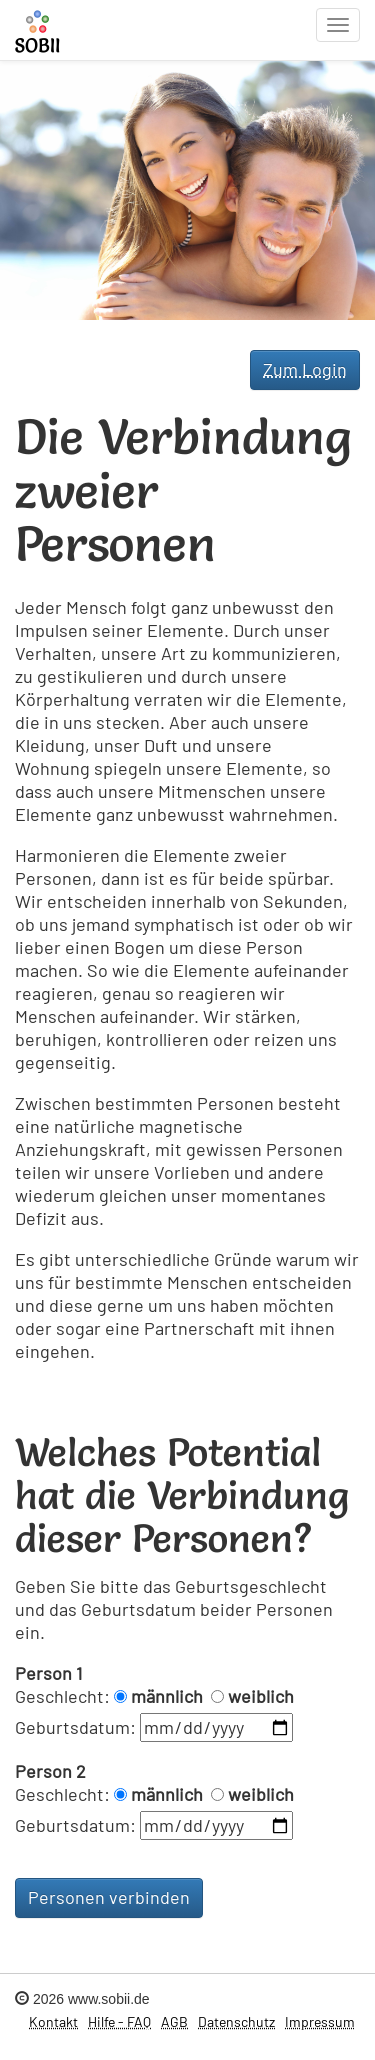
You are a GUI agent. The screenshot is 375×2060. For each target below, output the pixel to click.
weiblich (261, 1696)
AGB (174, 2021)
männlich (167, 1696)
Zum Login (305, 369)
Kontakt (53, 2021)
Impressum (320, 2021)
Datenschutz (236, 2021)
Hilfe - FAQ (119, 2021)
